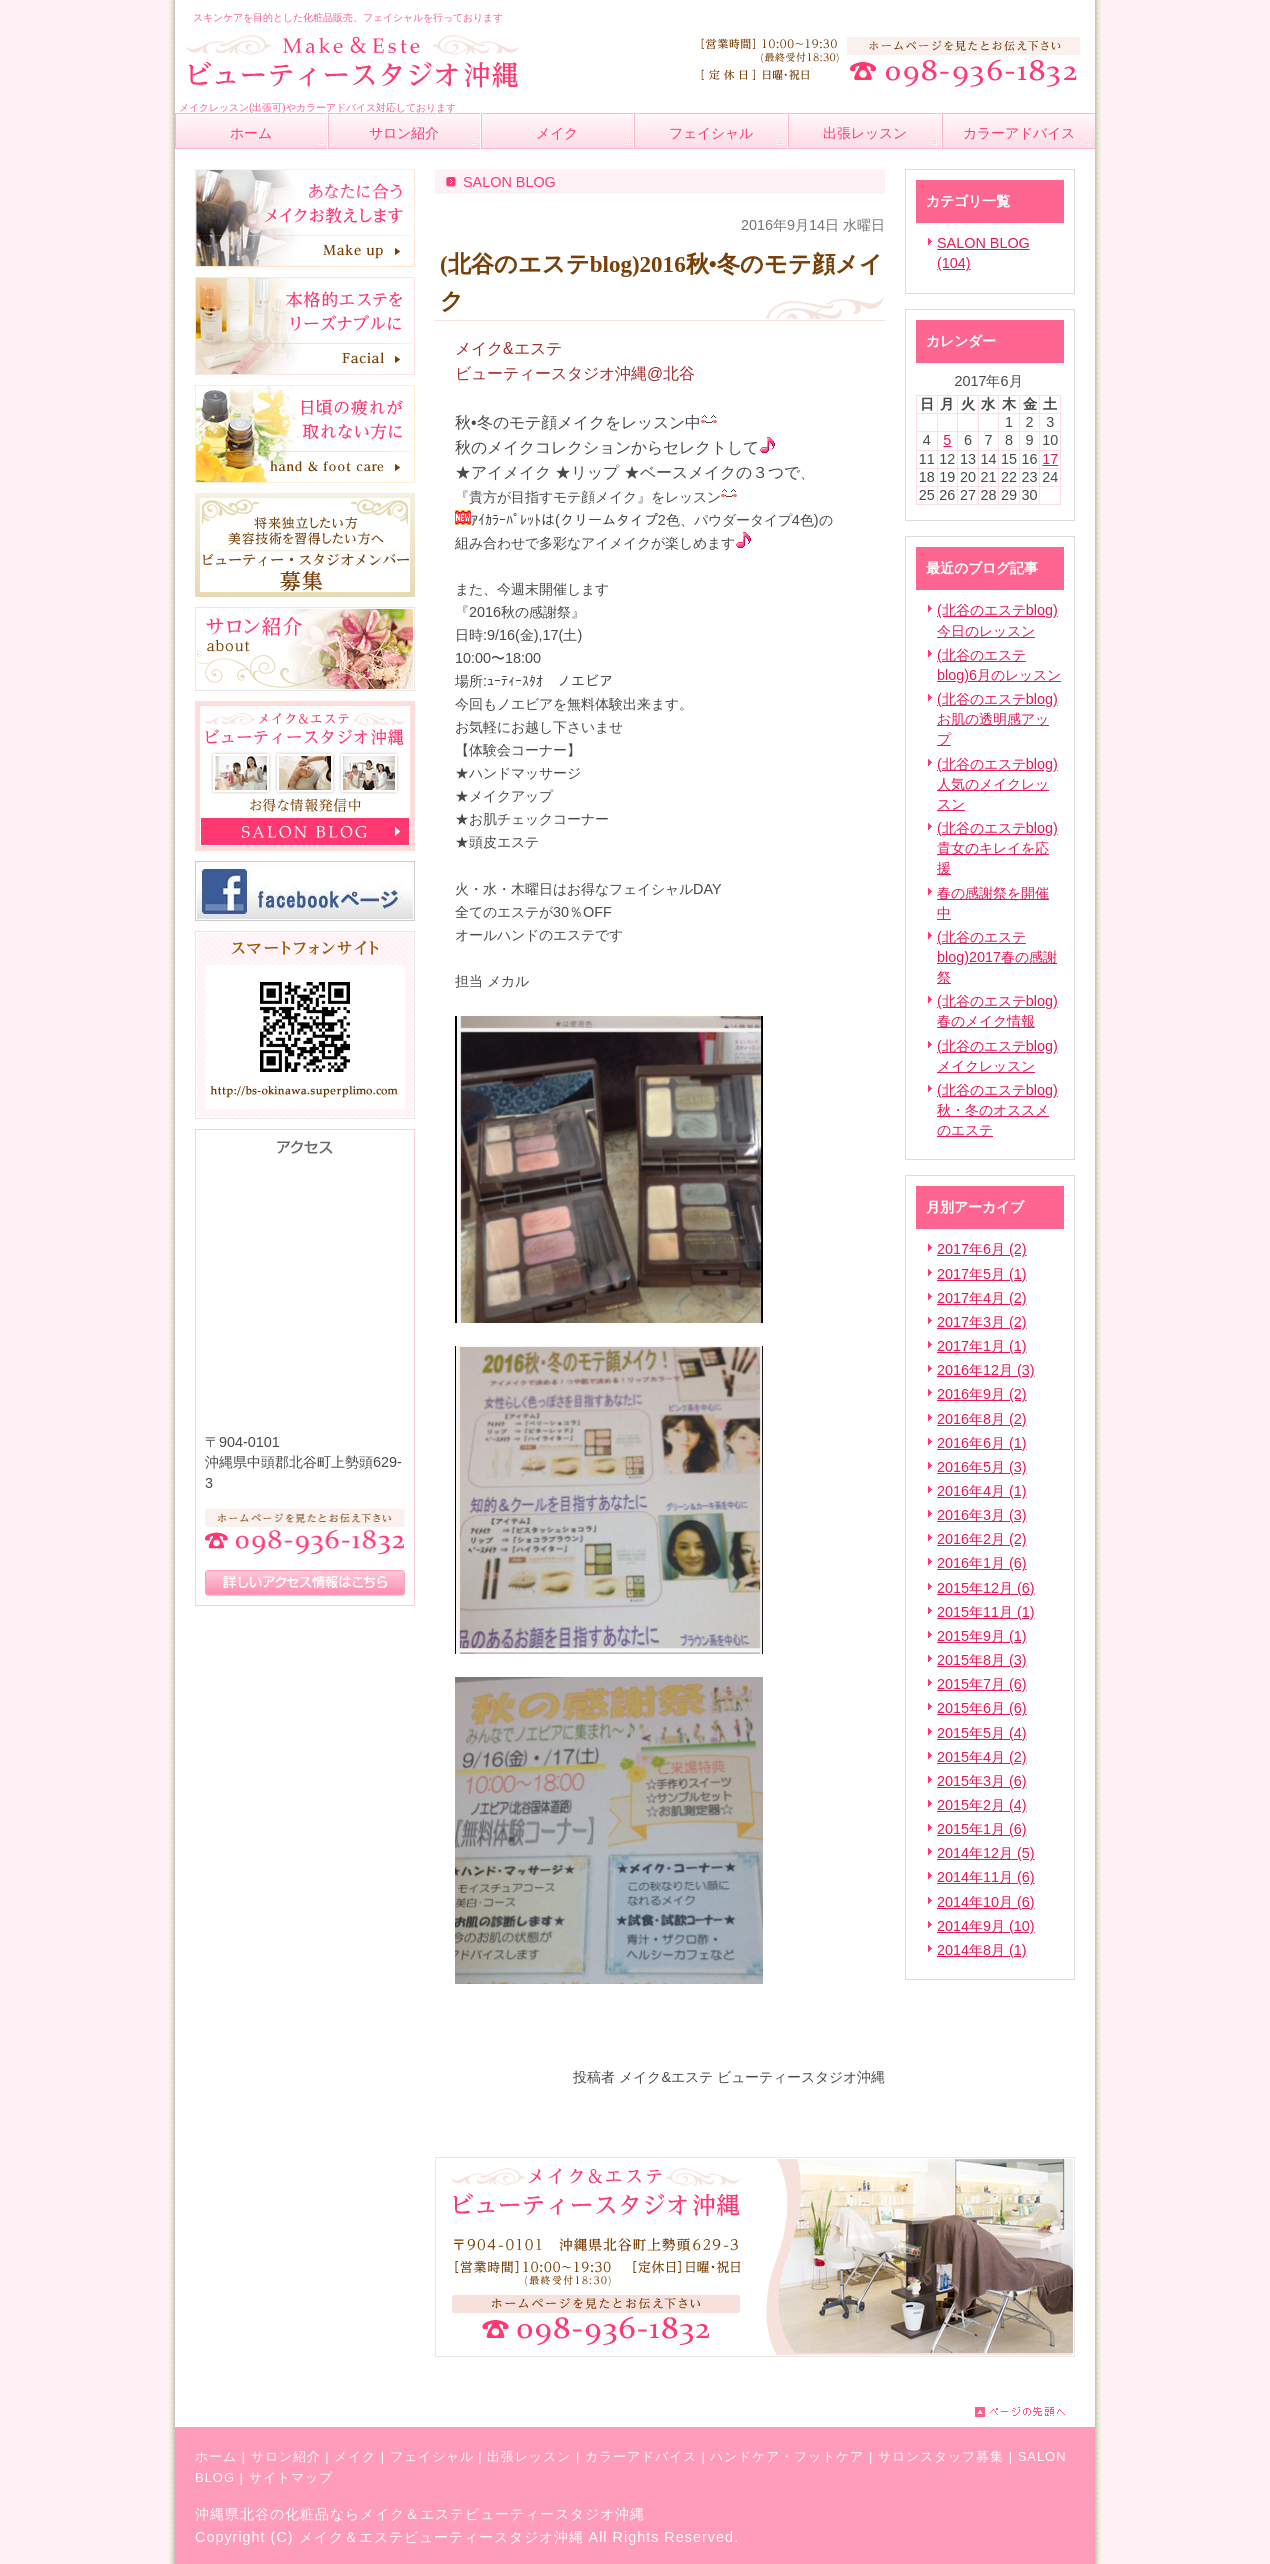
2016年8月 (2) (982, 1419)
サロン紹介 (286, 2456)
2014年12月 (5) (986, 1853)
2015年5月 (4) (982, 1733)
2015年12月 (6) (986, 1588)
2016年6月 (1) (982, 1443)
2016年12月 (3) (986, 1370)
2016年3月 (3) (982, 1515)
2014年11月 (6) (986, 1877)
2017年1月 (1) (982, 1346)
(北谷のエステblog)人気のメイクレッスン (997, 784)
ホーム (216, 2456)
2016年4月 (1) (982, 1491)
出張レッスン (529, 2456)
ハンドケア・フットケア (787, 2456)
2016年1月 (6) (982, 1563)
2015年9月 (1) (982, 1636)
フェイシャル (432, 2456)
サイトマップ (291, 2477)
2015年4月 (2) (982, 1757)
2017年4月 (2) (982, 1298)
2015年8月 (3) (982, 1660)
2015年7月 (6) (982, 1684)
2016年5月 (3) (982, 1467)
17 (1050, 459)
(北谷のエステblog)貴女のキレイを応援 (997, 848)
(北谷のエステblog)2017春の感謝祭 (997, 957)
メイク (355, 2456)
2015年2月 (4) (982, 1805)
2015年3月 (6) (982, 1781)
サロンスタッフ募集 (941, 2456)
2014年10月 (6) (986, 1902)
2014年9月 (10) (986, 1926)
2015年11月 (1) (986, 1612)
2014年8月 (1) (982, 1950)
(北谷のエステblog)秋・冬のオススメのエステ (997, 1110)
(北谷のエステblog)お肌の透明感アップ (997, 719)
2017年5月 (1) (982, 1274)
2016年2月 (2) (982, 1539)
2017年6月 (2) (982, 1249)
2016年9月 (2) (982, 1394)
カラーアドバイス (641, 2456)
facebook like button (835, 2035)
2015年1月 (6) (982, 1829)
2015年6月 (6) (982, 1708)
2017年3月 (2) (982, 1322)
